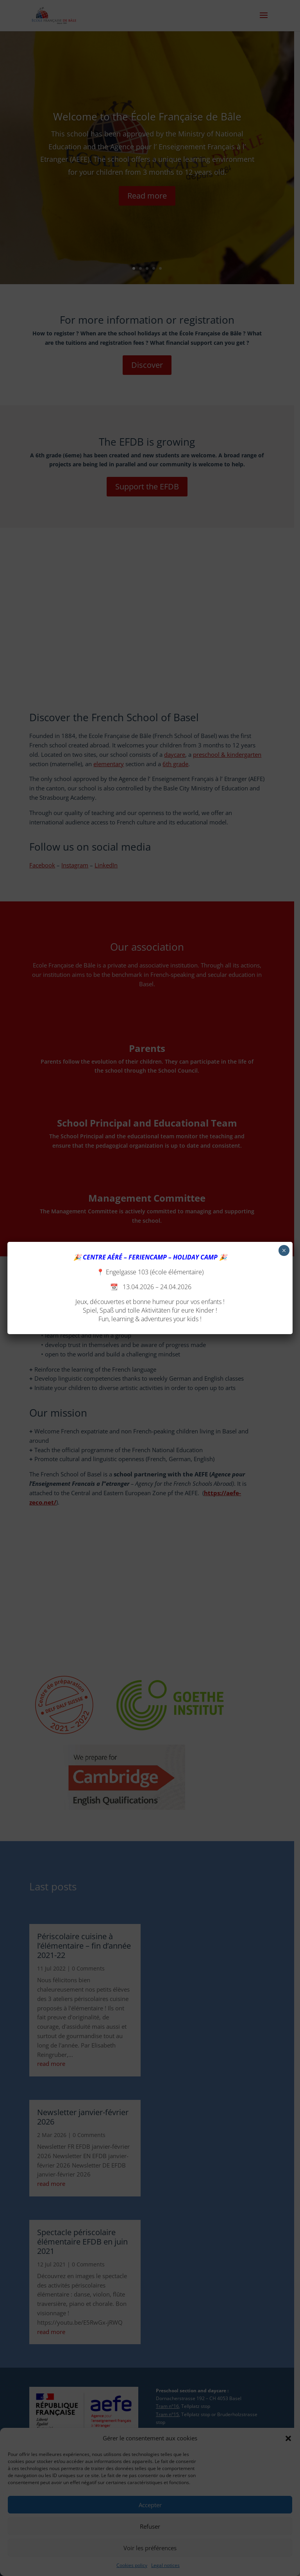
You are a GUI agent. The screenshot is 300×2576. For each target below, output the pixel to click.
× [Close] (284, 1250)
